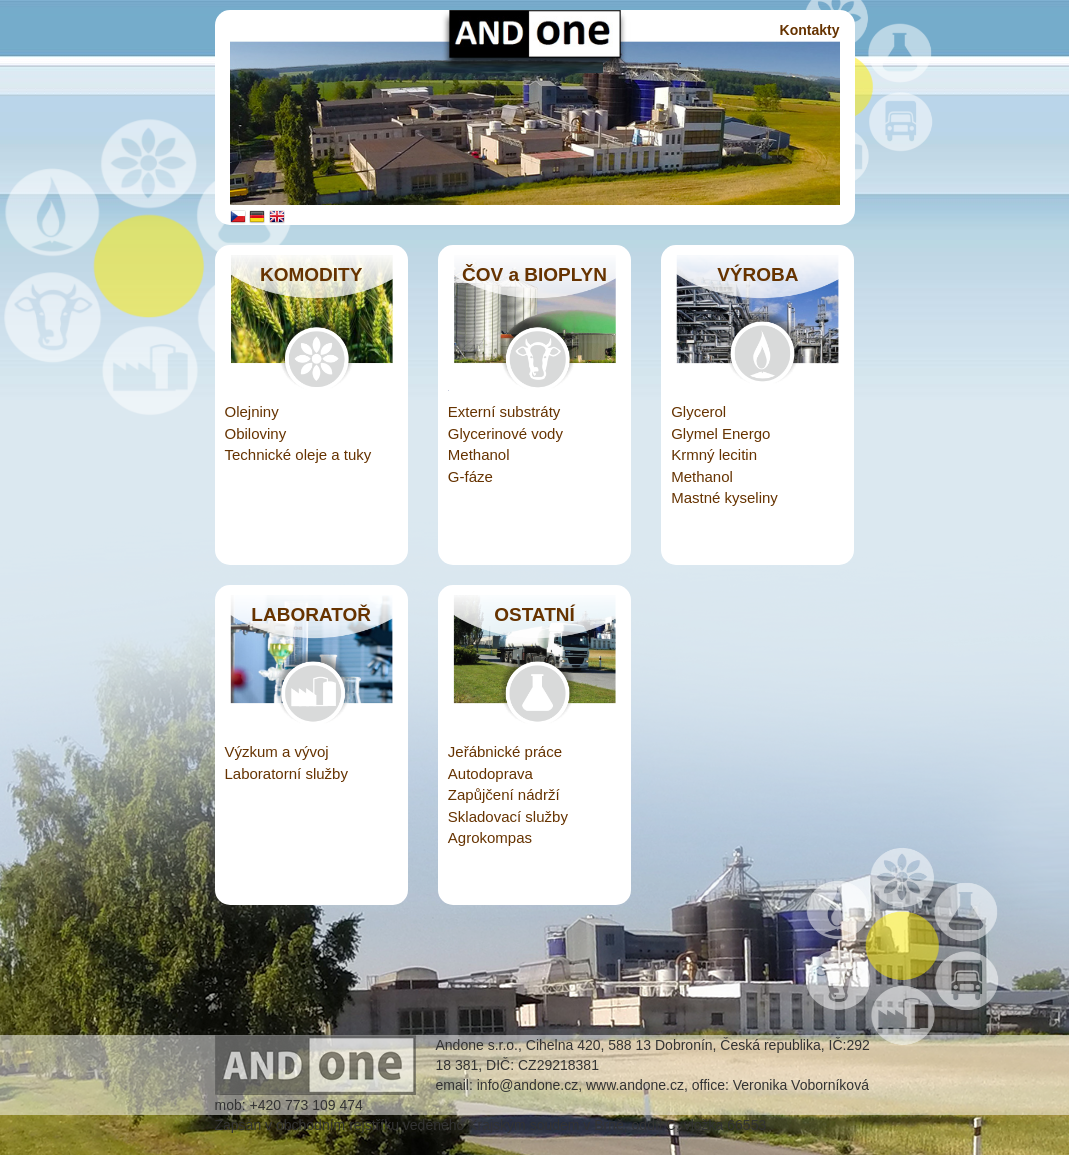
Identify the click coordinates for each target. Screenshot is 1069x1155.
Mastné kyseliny (724, 497)
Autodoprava (490, 773)
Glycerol (698, 411)
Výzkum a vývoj (277, 751)
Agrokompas (490, 837)
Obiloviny (256, 433)
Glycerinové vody (505, 433)
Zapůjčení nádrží (504, 794)
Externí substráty (504, 411)
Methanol (479, 454)
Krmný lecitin (714, 454)
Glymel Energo (720, 433)
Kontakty (810, 30)
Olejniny (252, 411)
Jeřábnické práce (505, 751)
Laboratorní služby (286, 773)
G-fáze (470, 476)
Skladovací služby (508, 816)
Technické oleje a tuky (298, 454)
